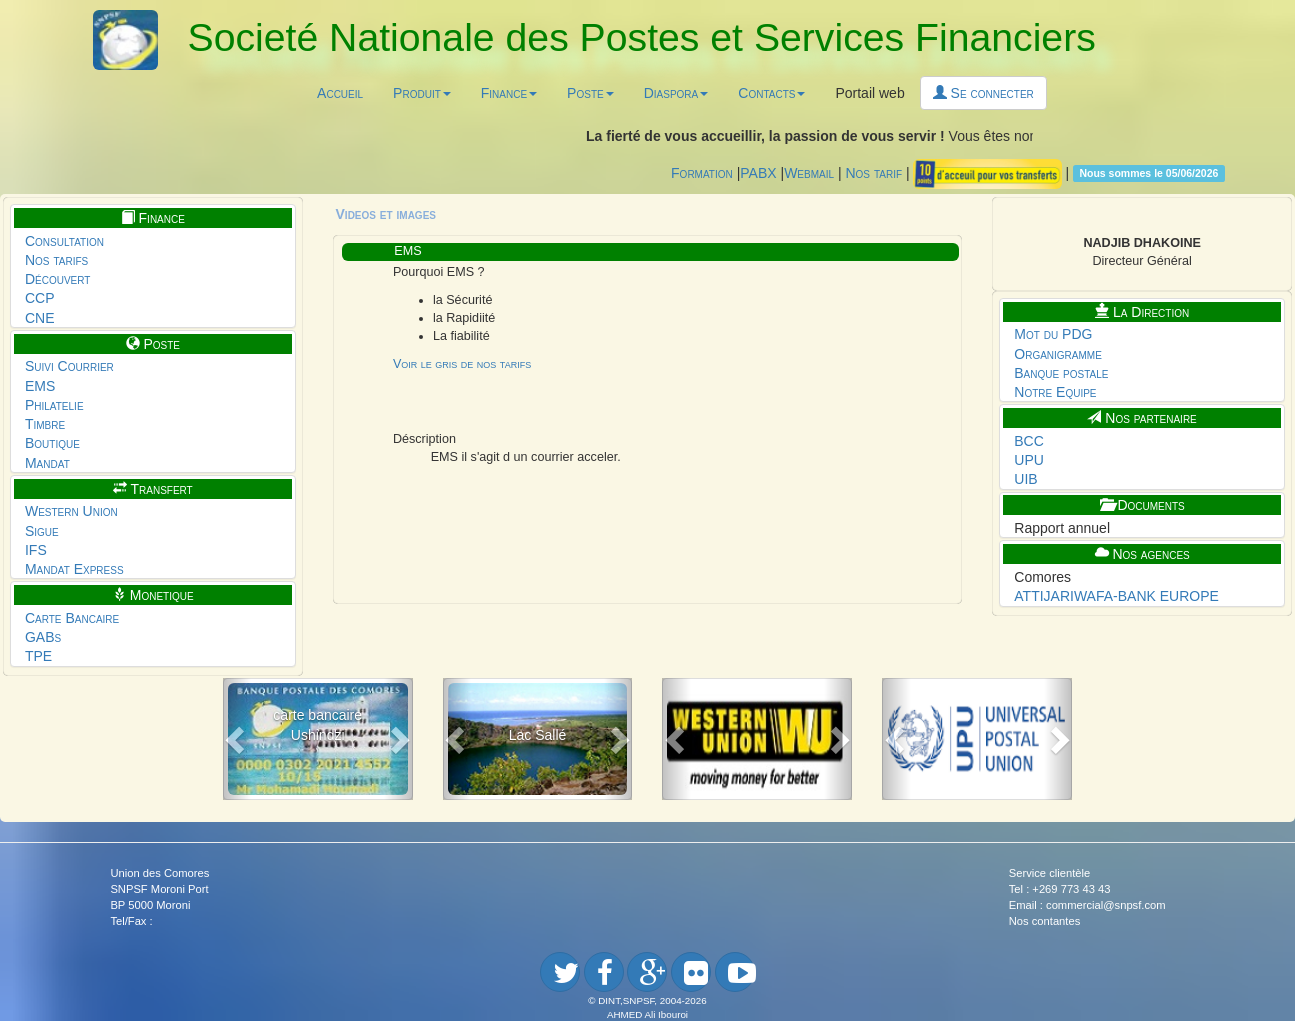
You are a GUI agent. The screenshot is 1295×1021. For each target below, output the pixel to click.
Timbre (45, 424)
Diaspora (676, 93)
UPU (1029, 460)
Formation (702, 172)
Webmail (809, 172)
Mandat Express (74, 569)
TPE (38, 656)
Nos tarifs (56, 260)
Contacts (771, 93)
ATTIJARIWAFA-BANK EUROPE (1116, 596)
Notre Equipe (1055, 392)
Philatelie (54, 405)
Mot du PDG (1053, 334)
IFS (36, 550)
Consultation (64, 241)
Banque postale (1061, 373)
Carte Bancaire (72, 618)
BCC (1029, 441)
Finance (509, 93)
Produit (422, 93)
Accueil (340, 93)
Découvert (58, 279)
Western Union (71, 511)
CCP (40, 298)
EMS (40, 386)
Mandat (47, 463)
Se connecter (983, 93)
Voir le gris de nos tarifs (462, 364)
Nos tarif (873, 172)
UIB (1025, 479)
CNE (40, 318)
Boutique (52, 443)
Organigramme (1058, 354)
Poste (590, 93)
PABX (758, 172)
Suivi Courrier (69, 366)
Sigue (42, 531)
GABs (43, 637)
